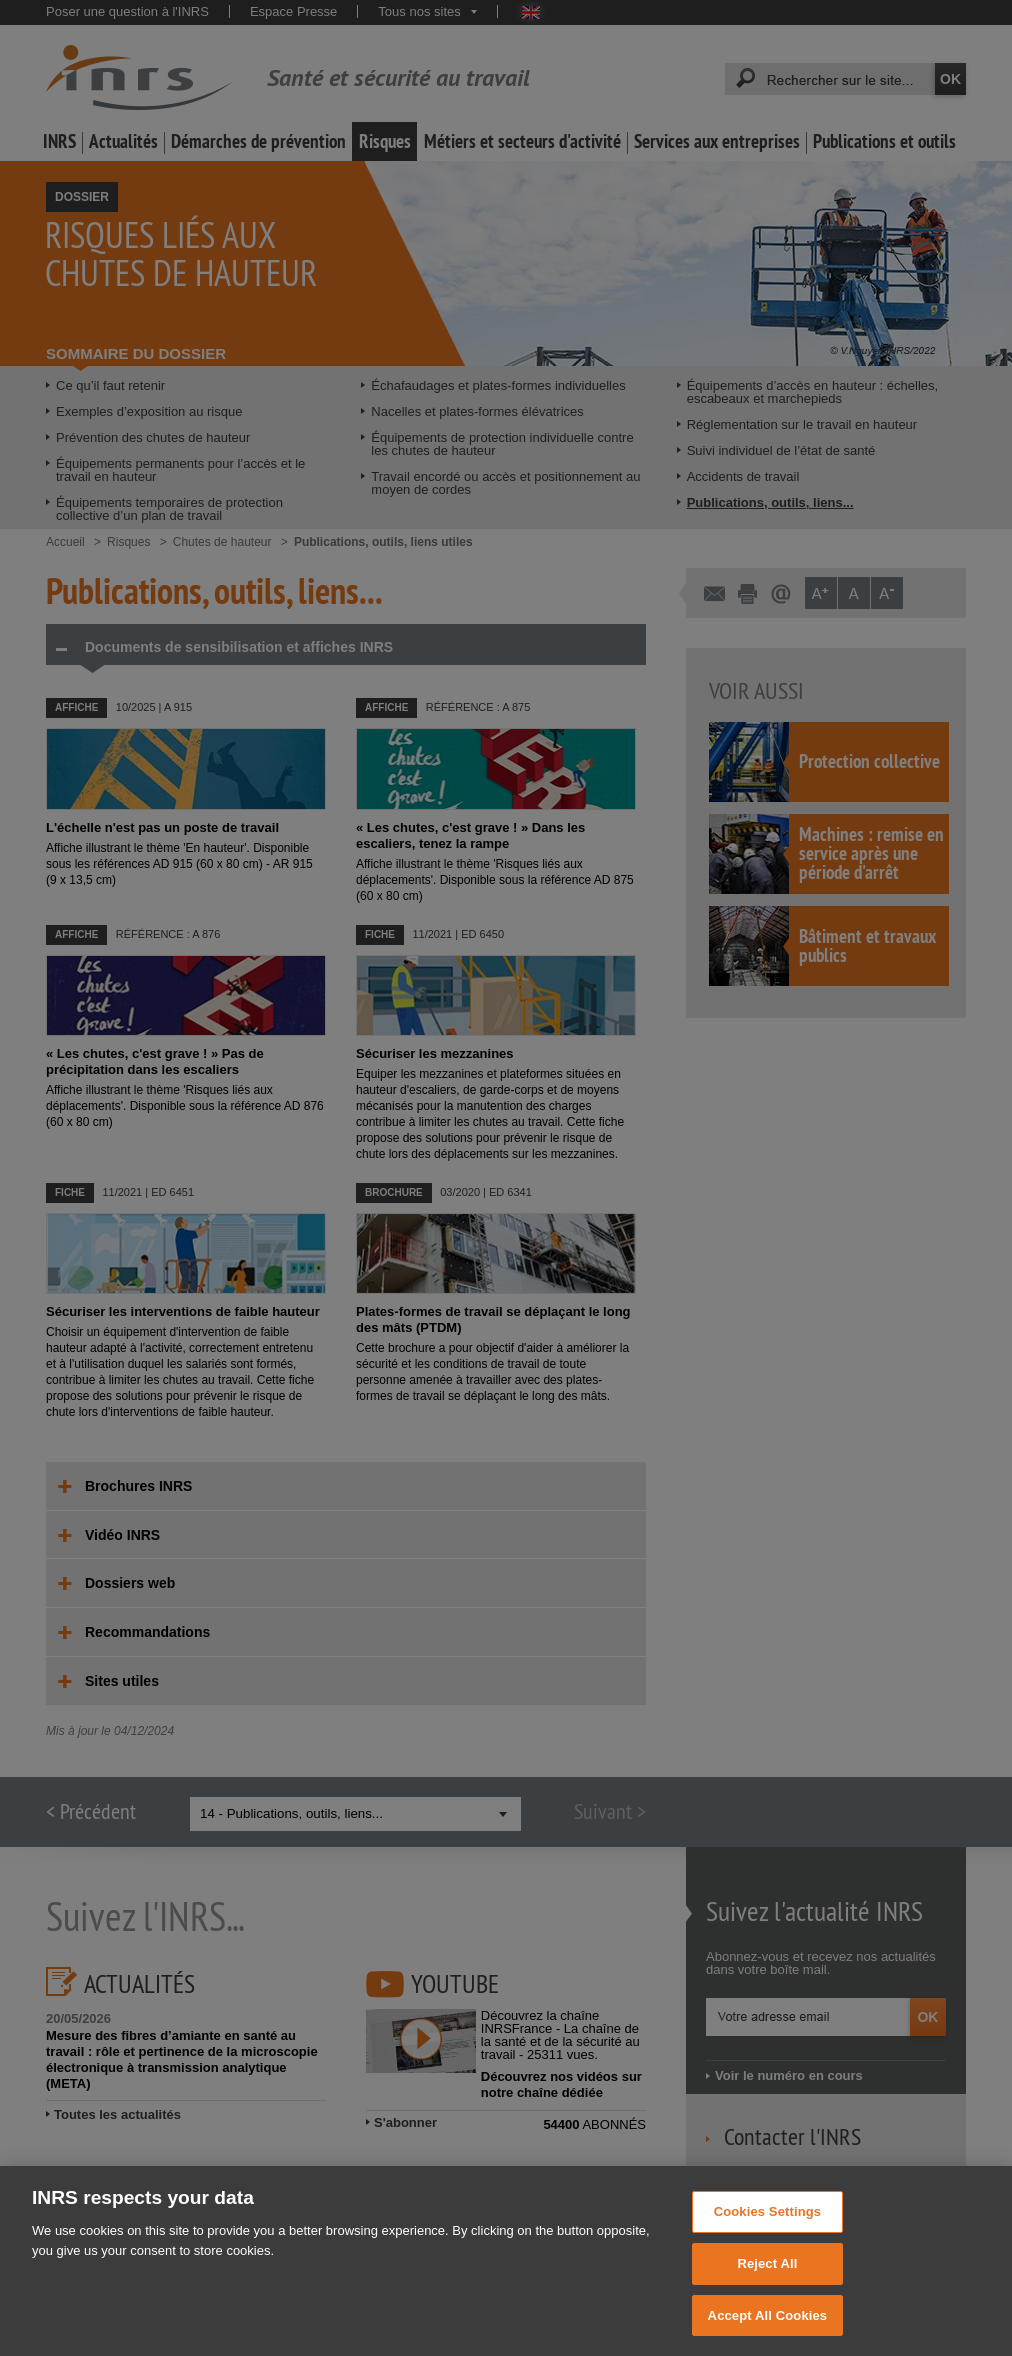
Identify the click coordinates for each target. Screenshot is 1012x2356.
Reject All (767, 2286)
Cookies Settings (768, 2234)
